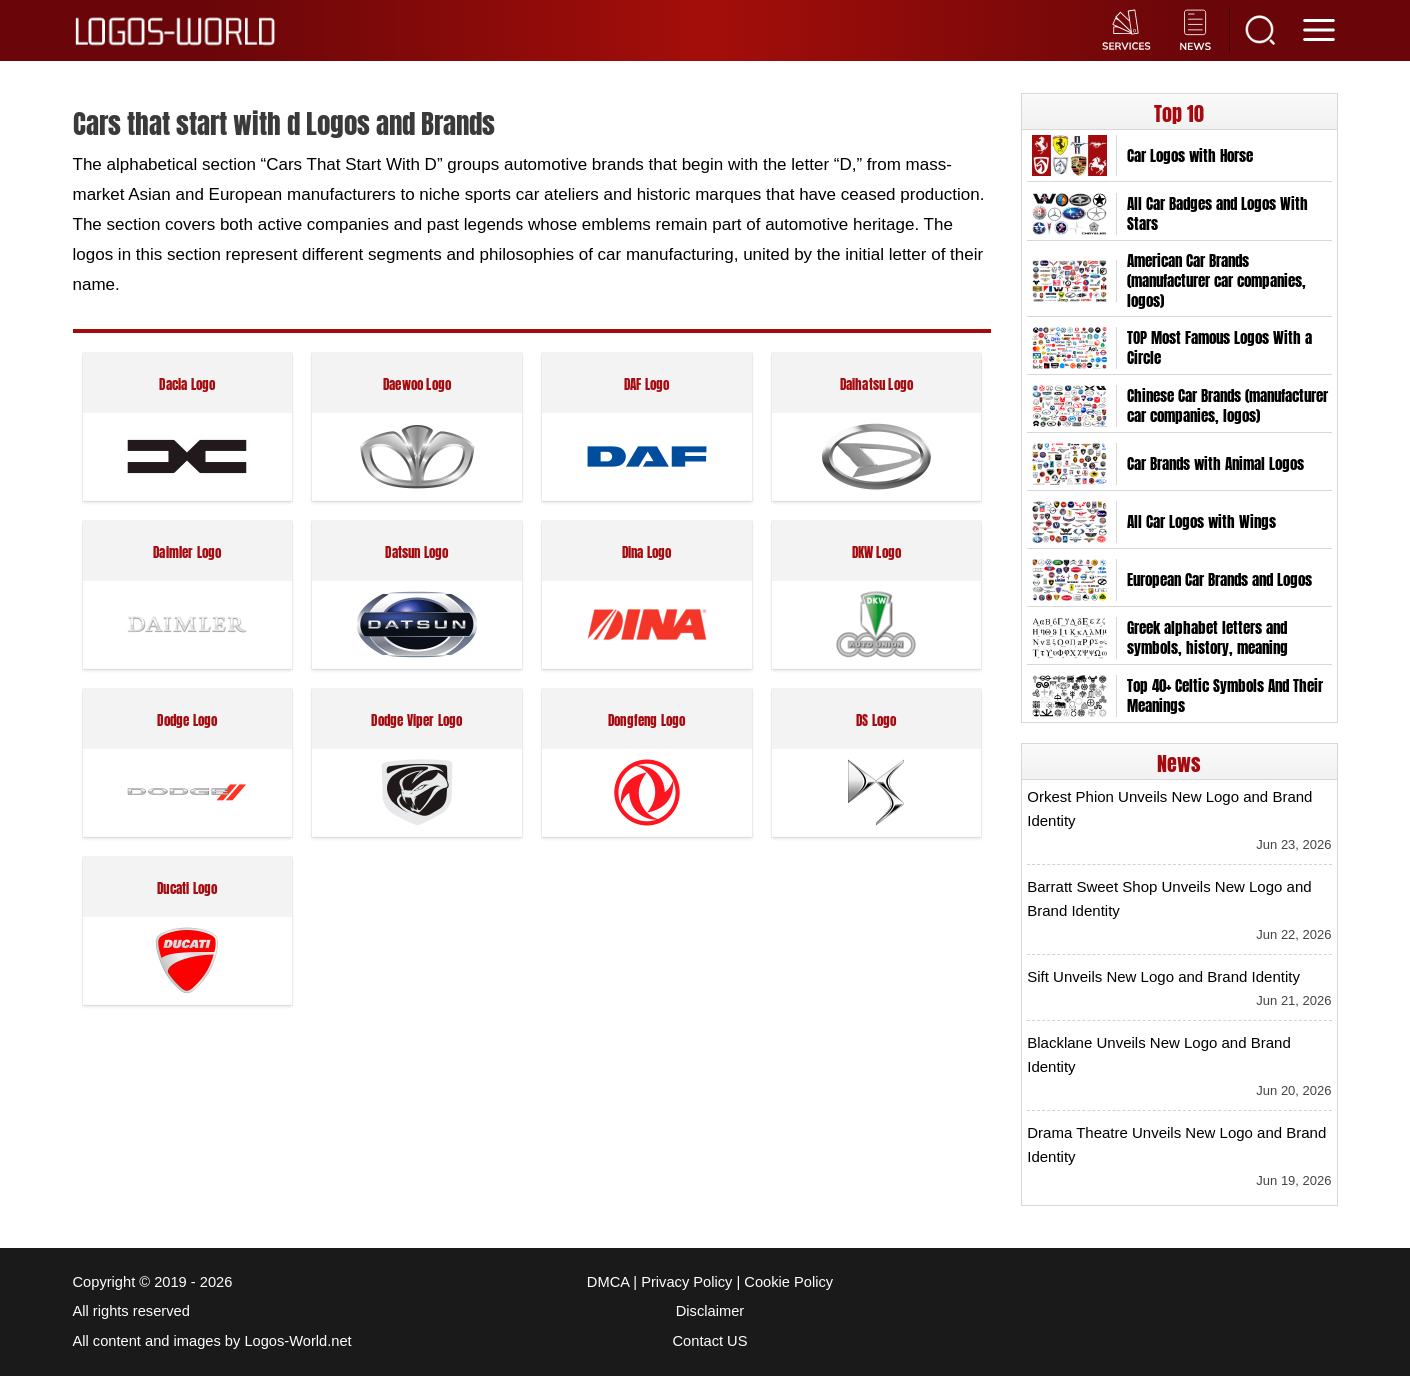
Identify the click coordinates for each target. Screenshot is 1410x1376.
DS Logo (876, 721)
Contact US (710, 1341)
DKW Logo (877, 553)
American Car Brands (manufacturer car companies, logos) (1216, 281)
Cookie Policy (788, 1282)
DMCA (608, 1282)
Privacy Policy (686, 1282)
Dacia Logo (187, 385)
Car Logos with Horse (1190, 156)
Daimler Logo (187, 553)
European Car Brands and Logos (1219, 580)
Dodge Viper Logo (416, 721)
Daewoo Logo (417, 385)
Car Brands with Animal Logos (1215, 464)
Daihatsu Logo (877, 385)
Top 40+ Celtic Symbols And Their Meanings (1225, 696)
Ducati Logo (187, 889)
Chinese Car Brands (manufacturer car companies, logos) (1227, 406)
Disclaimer (710, 1311)
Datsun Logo (416, 553)
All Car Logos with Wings (1201, 522)
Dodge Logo (187, 721)
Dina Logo (647, 553)
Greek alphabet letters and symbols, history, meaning (1207, 638)
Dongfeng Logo (647, 721)
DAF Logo (647, 385)
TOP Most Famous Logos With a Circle (1219, 348)
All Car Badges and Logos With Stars (1217, 214)
